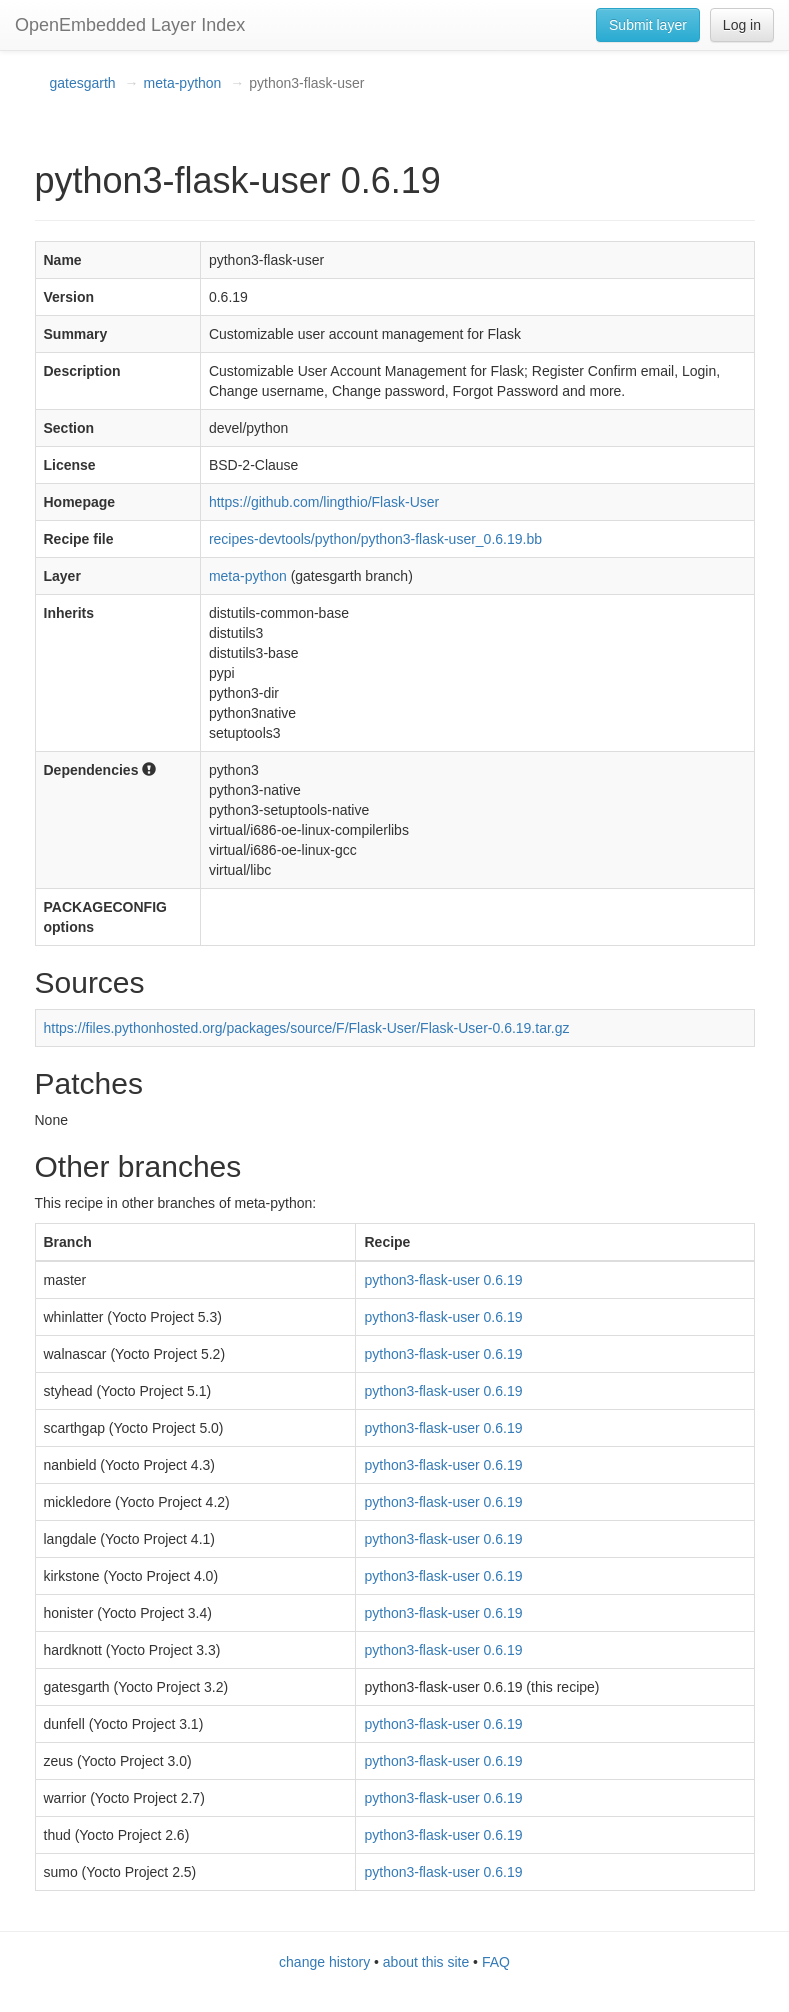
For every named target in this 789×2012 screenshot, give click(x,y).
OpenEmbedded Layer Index (130, 25)
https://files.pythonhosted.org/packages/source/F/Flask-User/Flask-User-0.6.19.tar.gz (307, 1028)
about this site (426, 1962)
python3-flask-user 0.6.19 (443, 1280)
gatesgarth (83, 83)
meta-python (183, 83)
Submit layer (648, 25)
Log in (742, 25)
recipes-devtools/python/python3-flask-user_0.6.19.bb (375, 539)
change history (324, 1962)
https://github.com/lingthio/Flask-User (324, 502)
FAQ (496, 1962)
